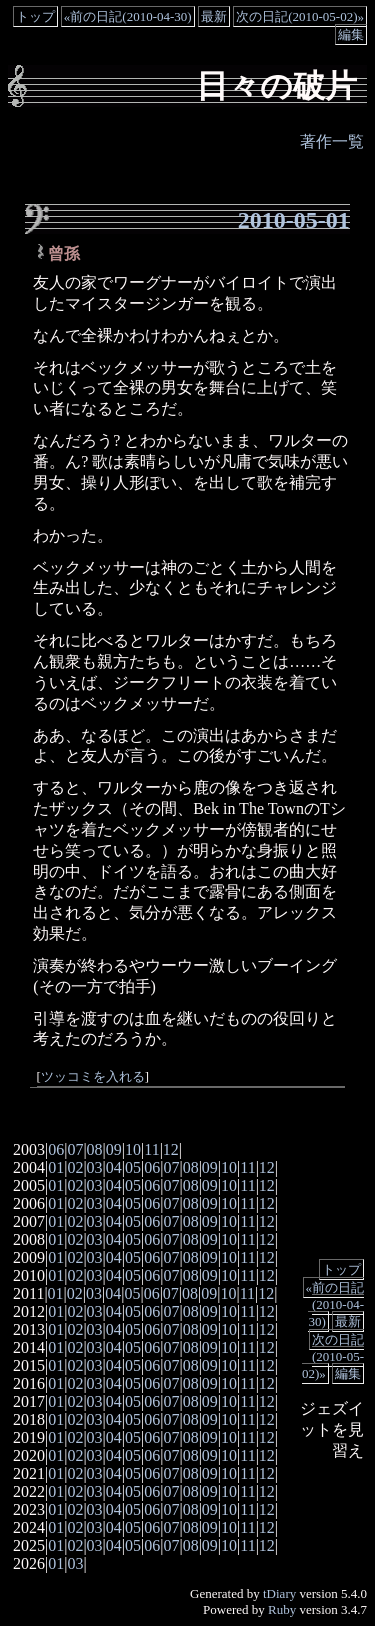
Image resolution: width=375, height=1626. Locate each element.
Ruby (282, 1609)
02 (75, 1167)
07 (75, 1149)
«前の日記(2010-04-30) (128, 16)
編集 (351, 34)
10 (133, 1149)
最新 (214, 16)
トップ (35, 16)
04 (114, 1167)
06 (56, 1149)
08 (95, 1149)
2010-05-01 (294, 220)
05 (133, 1167)
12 (171, 1149)
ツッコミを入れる (93, 1077)
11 (151, 1149)
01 (56, 1167)
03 (95, 1167)
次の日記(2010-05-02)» (300, 16)
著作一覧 (332, 141)
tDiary (279, 1593)
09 (114, 1149)
